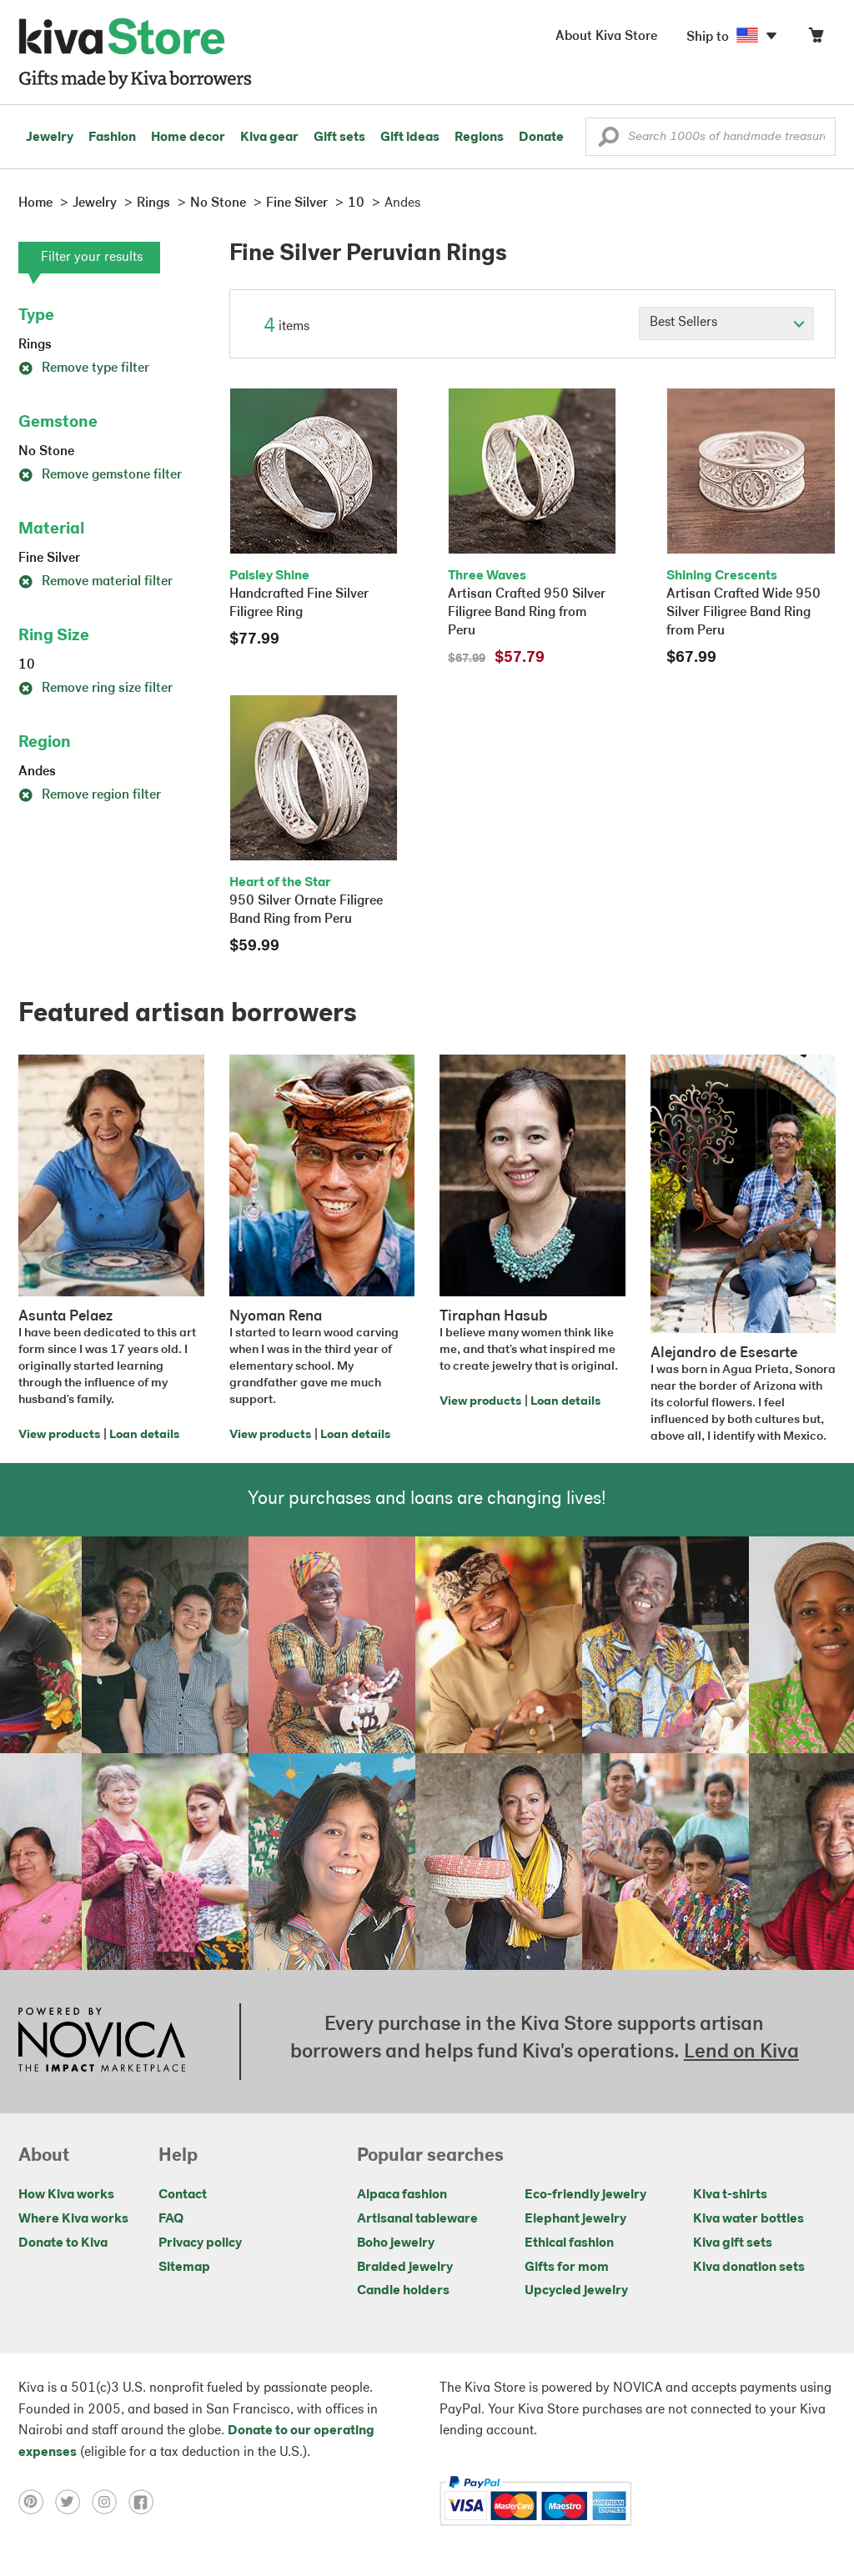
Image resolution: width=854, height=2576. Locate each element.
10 (26, 665)
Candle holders (403, 2291)
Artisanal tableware (417, 2219)
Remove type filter (83, 368)
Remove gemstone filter (100, 475)
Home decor (188, 137)
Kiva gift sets (732, 2243)
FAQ (170, 2219)
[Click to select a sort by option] (726, 323)
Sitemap (184, 2267)
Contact (182, 2195)
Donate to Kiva (63, 2243)
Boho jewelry (396, 2243)
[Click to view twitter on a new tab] (73, 2501)
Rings (35, 345)
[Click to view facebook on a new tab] (145, 2501)
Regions (479, 137)
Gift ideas (410, 137)
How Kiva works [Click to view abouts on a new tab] (66, 2195)
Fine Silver (49, 558)
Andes (37, 772)
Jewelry (49, 137)
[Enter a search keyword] (710, 137)
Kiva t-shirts (730, 2195)
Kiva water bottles (748, 2219)
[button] (608, 141)
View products (59, 1435)
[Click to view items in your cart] (816, 39)
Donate (541, 137)
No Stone (46, 452)
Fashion (112, 137)
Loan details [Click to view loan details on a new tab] (144, 1435)
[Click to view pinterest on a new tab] (36, 2501)
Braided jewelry (405, 2267)
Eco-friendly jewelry (585, 2195)
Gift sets (339, 137)
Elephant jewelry (575, 2219)
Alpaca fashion (402, 2195)
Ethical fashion (569, 2243)
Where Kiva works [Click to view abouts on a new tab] (73, 2219)
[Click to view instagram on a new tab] (110, 2501)
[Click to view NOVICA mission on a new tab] (101, 2041)
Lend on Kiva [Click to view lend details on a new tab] (741, 2052)
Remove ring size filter (95, 688)
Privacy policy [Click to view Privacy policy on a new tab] (200, 2243)
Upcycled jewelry (576, 2291)
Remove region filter (89, 795)
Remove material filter (95, 582)
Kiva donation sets (749, 2267)
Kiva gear (269, 137)
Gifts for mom (567, 2267)
